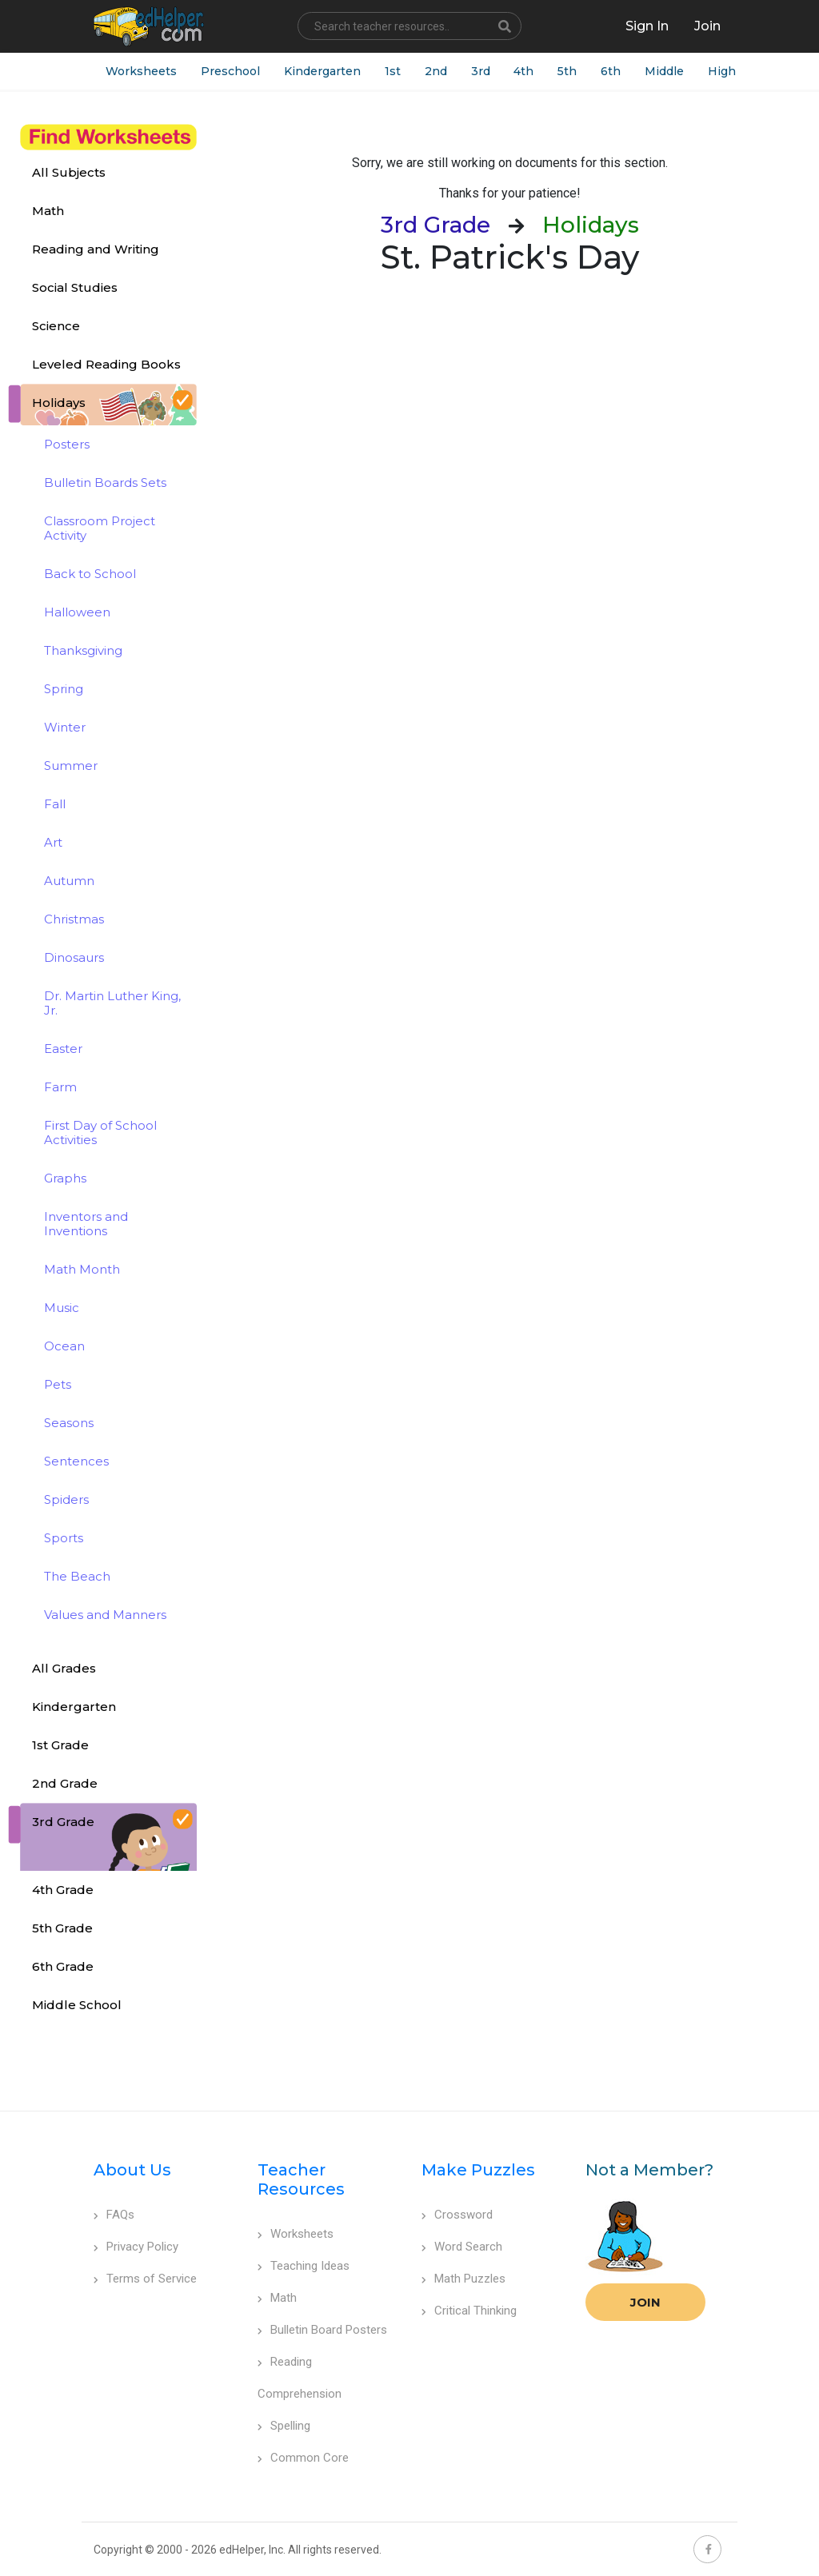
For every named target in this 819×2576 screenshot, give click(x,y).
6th (611, 71)
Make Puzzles (478, 2169)
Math (277, 2298)
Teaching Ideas (304, 2266)
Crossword (457, 2214)
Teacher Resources (301, 2179)
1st (393, 71)
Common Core (303, 2457)
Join (645, 2302)
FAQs (114, 2214)
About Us (132, 2169)
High (723, 71)
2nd (436, 71)
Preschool (230, 71)
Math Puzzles (463, 2278)
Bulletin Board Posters (322, 2330)
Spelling (284, 2425)
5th (567, 71)
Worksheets (141, 71)
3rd (480, 71)
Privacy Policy (136, 2246)
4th (524, 71)
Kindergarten (322, 71)
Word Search (461, 2246)
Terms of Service (145, 2278)
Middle (665, 71)
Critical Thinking (469, 2310)
